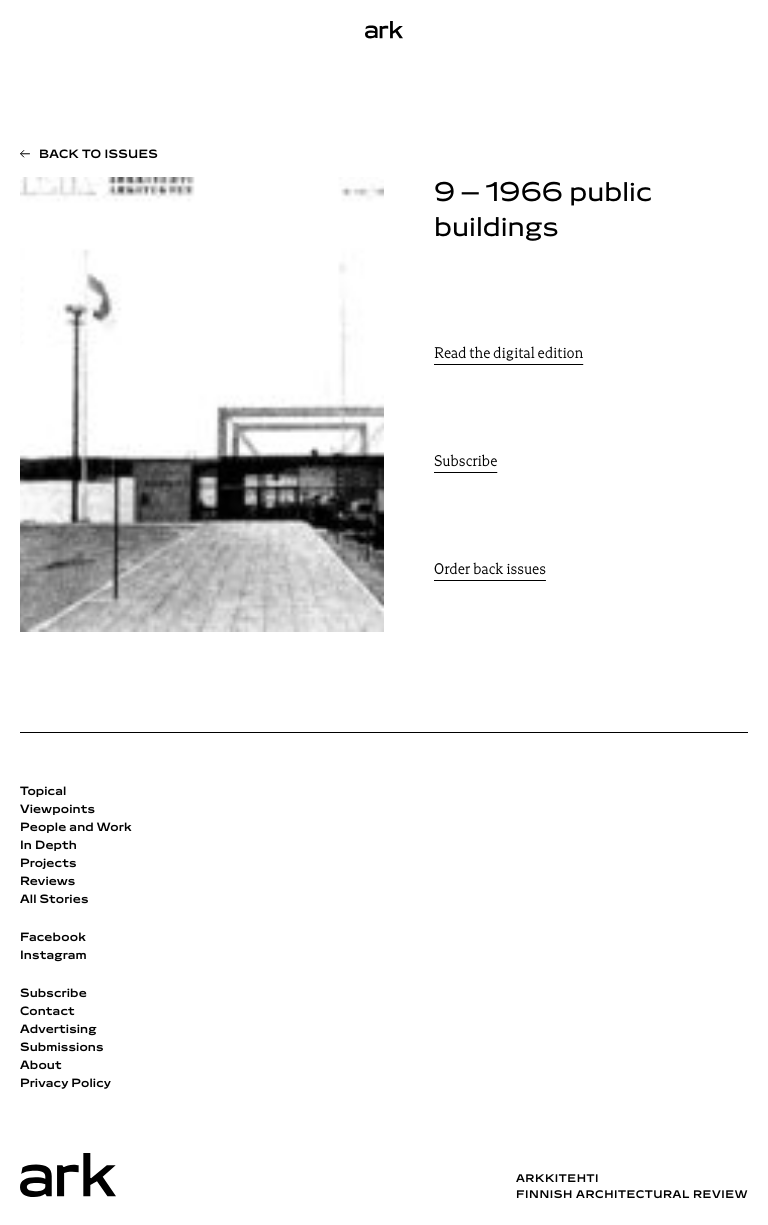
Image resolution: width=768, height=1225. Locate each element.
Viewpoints (57, 810)
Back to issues (98, 155)
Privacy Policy (65, 1084)
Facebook (53, 938)
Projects (48, 864)
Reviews (47, 882)
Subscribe (465, 462)
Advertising (58, 1030)
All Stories (54, 900)
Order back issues (490, 570)
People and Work (76, 828)
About (41, 1066)
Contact (47, 1012)
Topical (43, 792)
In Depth (48, 846)
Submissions (62, 1048)
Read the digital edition (508, 354)
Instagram (53, 956)
